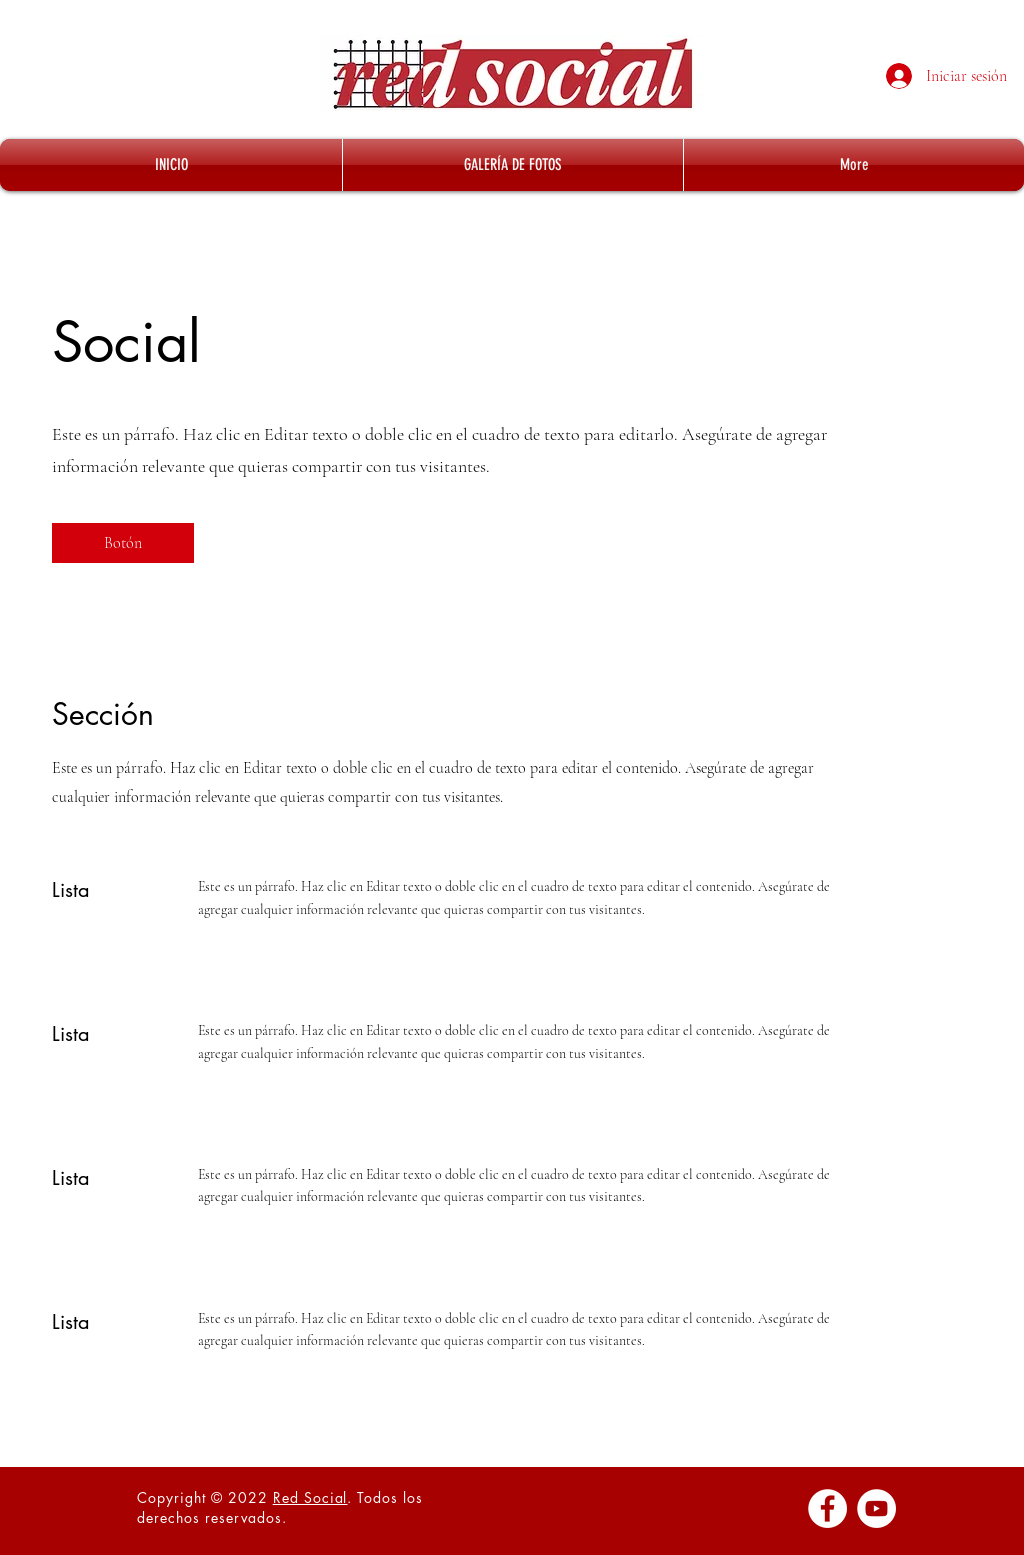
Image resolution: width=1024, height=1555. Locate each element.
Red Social (310, 1497)
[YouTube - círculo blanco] (876, 1508)
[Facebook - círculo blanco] (827, 1508)
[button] (123, 543)
